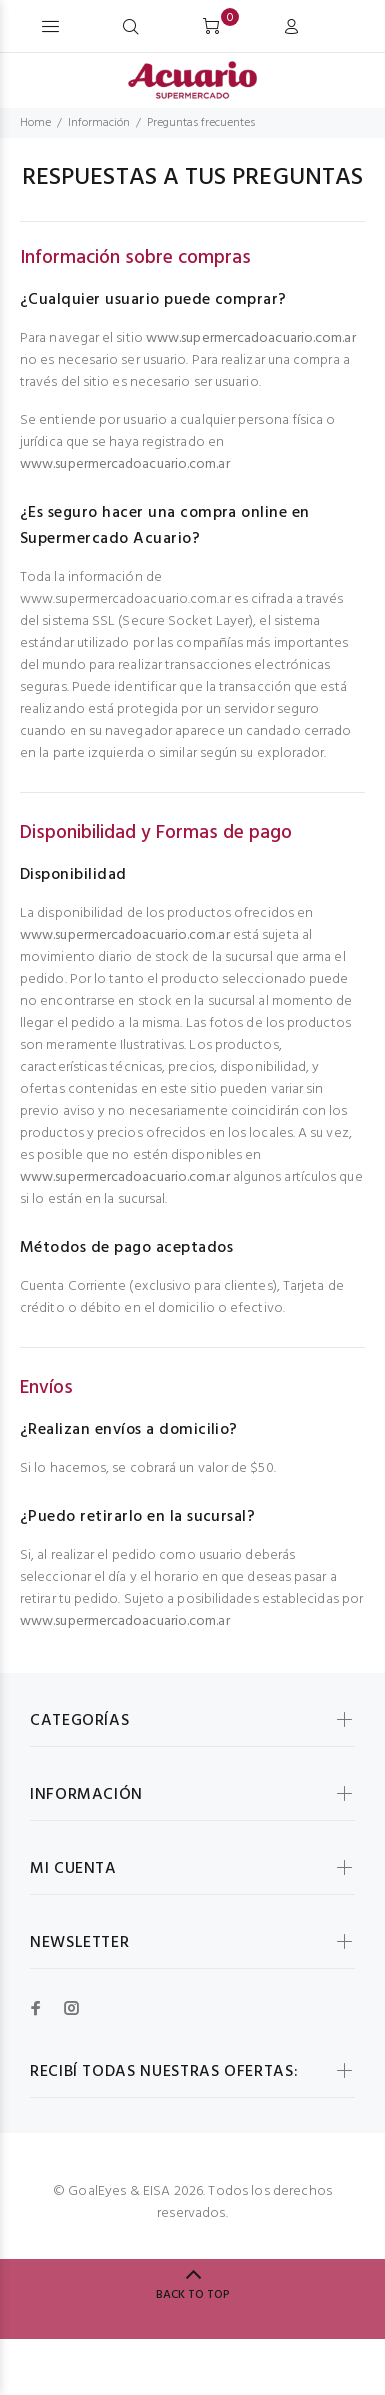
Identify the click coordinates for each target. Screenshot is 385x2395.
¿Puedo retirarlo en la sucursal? (137, 1517)
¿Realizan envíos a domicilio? (129, 1430)
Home (35, 123)
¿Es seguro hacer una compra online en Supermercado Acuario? (165, 526)
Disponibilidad (73, 875)
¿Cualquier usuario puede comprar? (153, 300)
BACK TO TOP (193, 2295)
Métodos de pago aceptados (126, 1248)
